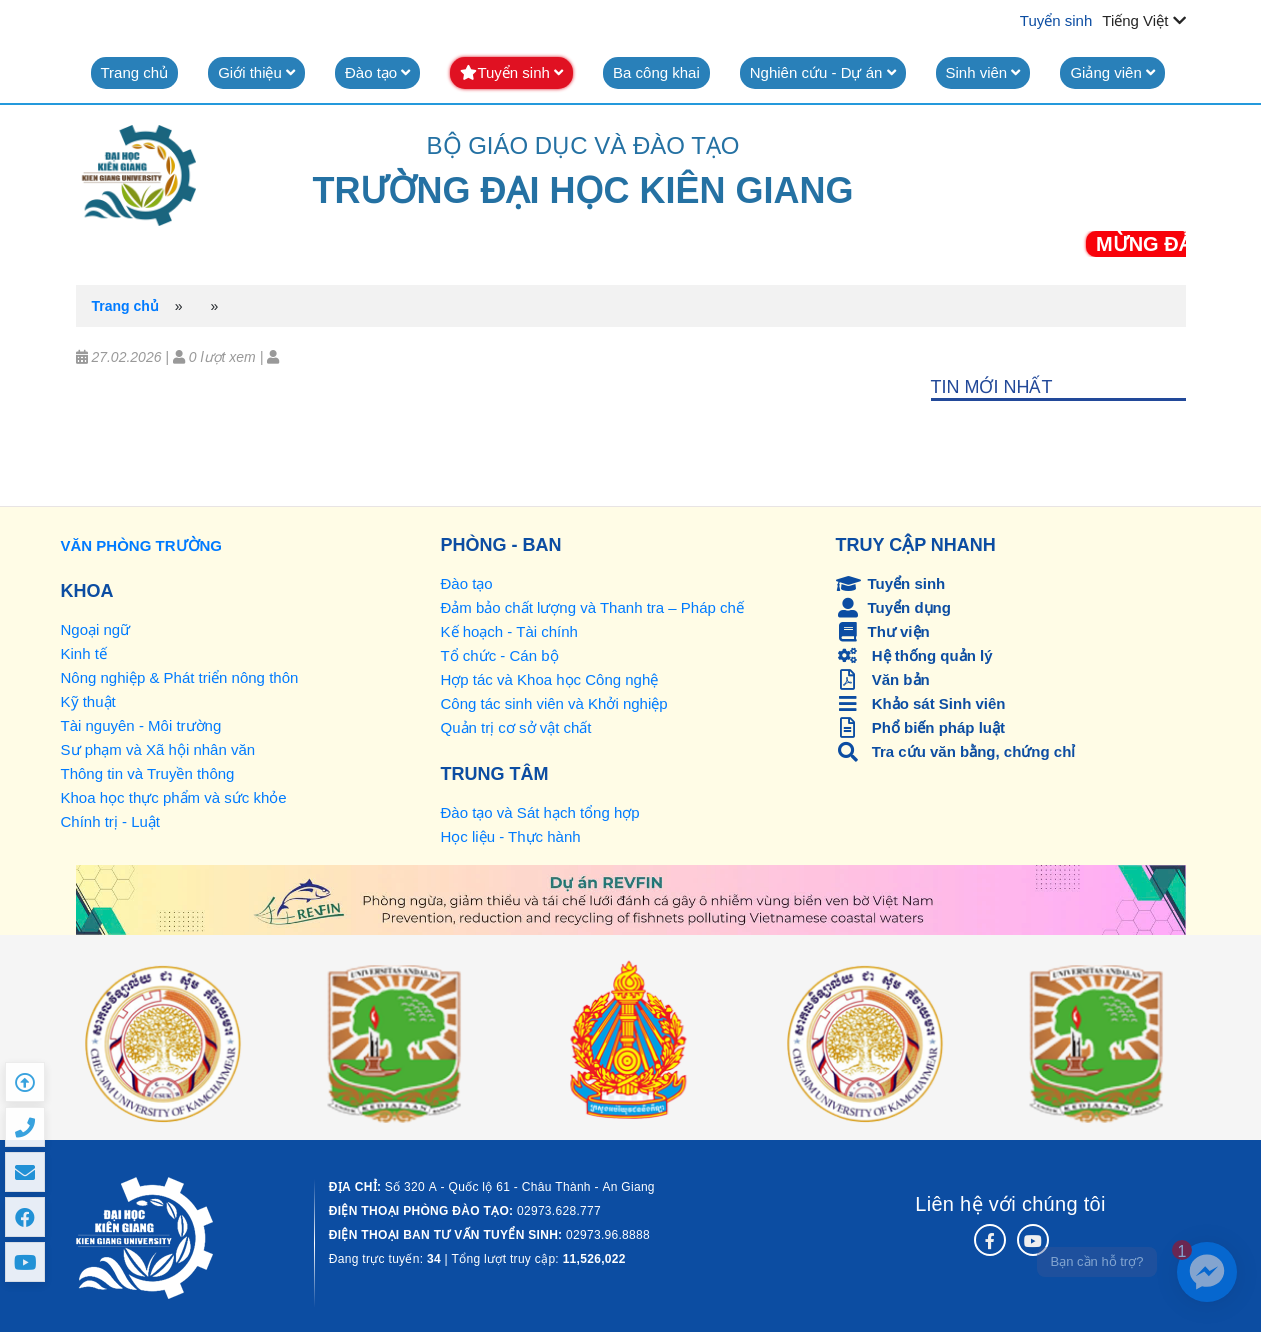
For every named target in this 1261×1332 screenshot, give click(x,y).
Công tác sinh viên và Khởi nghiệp (554, 703)
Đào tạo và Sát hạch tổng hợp (540, 812)
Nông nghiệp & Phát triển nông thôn (180, 677)
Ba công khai (656, 72)
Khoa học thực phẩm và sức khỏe (174, 797)
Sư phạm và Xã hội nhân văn (158, 749)
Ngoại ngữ (96, 629)
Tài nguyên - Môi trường (141, 725)
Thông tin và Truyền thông (148, 773)
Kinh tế (84, 653)
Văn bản (883, 679)
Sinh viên (983, 72)
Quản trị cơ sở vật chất (516, 727)
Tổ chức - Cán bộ (500, 655)
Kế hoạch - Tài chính (509, 631)
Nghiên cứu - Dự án (823, 72)
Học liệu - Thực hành (511, 836)
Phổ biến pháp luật (921, 727)
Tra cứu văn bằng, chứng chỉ (956, 751)
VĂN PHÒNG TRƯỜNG (142, 545)
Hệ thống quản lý (914, 655)
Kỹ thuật (88, 701)
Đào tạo (377, 72)
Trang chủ (135, 72)
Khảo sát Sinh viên (921, 703)
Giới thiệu (256, 72)
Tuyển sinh (1056, 20)
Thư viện (883, 631)
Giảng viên (1112, 72)
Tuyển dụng (893, 607)
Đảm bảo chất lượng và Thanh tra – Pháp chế (592, 607)
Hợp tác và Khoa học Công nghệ (550, 679)
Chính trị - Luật (111, 821)
